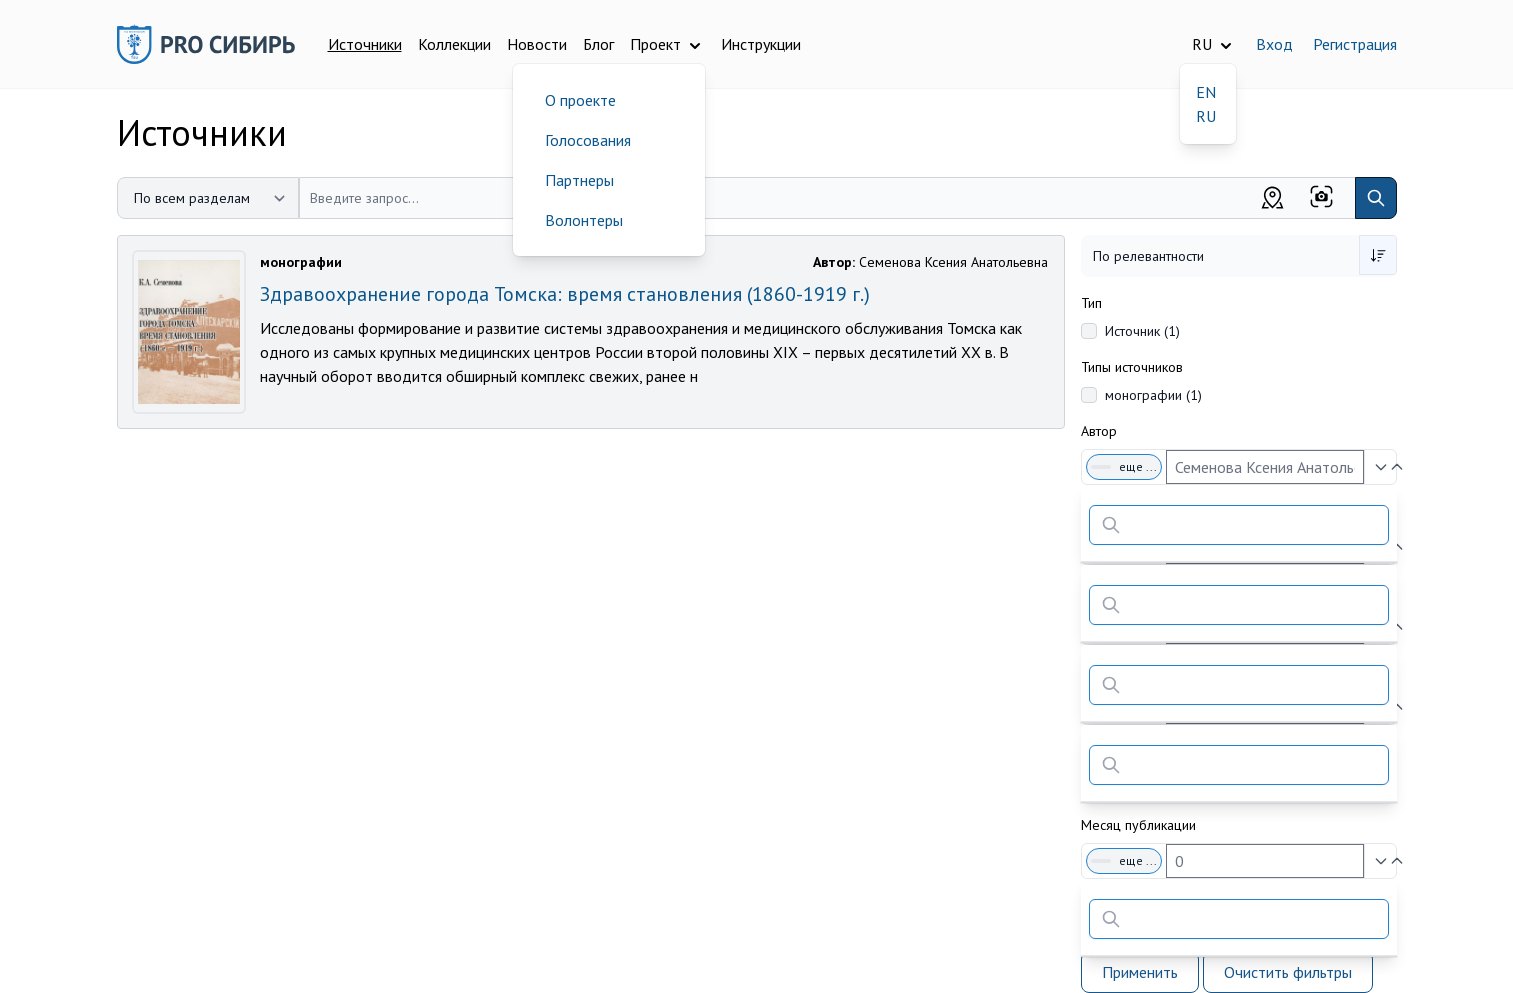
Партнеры (579, 180)
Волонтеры (584, 220)
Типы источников (1132, 367)
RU (1206, 116)
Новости (537, 44)
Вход (1274, 44)
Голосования (588, 140)
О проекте (580, 100)
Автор (1099, 431)
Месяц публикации (1138, 825)
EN (1206, 92)
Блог (598, 44)
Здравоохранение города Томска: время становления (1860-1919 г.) (565, 294)
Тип (1091, 303)
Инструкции (761, 44)
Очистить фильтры (1288, 972)
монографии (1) (1153, 395)
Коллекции (454, 44)
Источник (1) (1142, 331)
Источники (365, 44)
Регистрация (1355, 44)
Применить (1140, 972)
